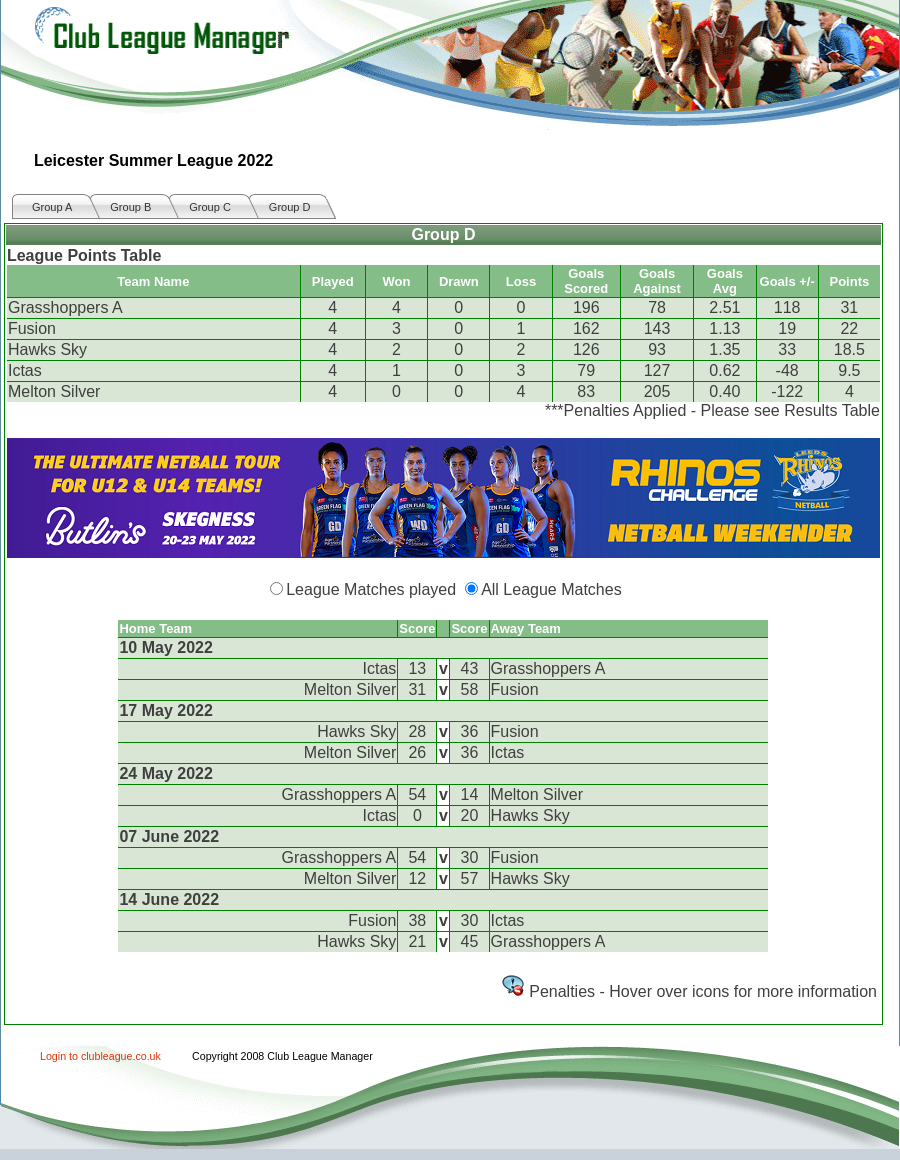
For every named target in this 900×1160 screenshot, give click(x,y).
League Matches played (371, 589)
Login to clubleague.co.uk (100, 1056)
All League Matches (551, 589)
